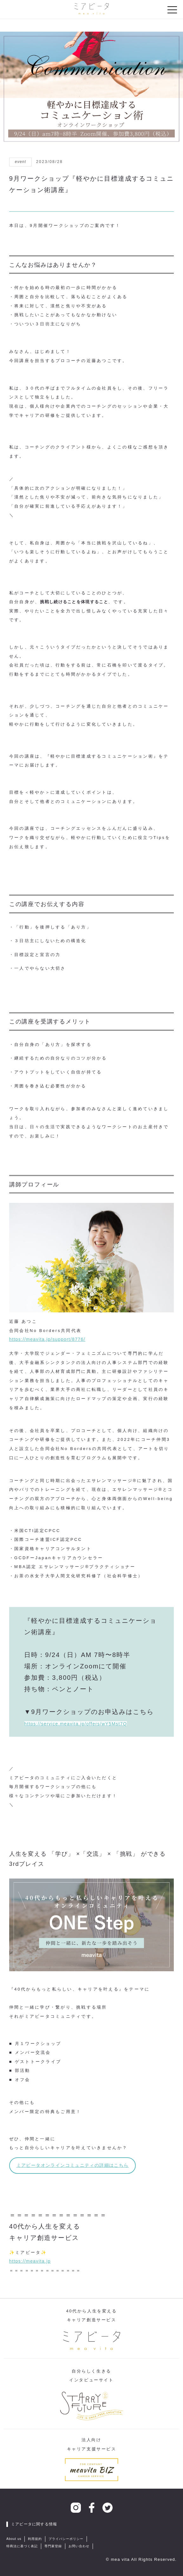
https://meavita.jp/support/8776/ (47, 1339)
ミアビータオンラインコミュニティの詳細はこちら (72, 2165)
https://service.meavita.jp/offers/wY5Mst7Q (75, 1723)
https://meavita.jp (30, 2261)
